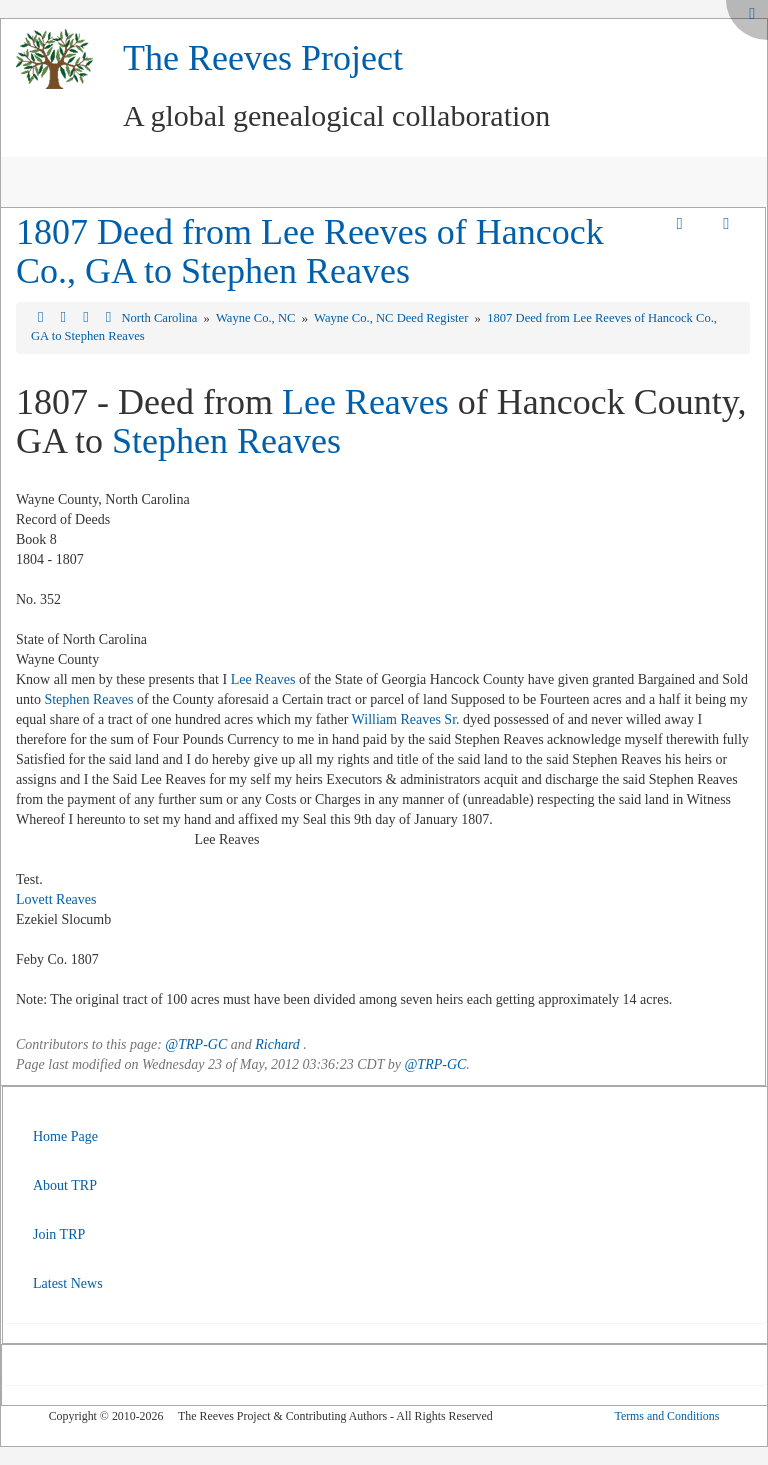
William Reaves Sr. (406, 719)
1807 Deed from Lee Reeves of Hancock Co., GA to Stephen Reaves (310, 252)
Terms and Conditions (666, 1416)
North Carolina (160, 318)
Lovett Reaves (56, 899)
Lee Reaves (365, 402)
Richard (277, 1044)
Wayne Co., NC (257, 318)
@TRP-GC (196, 1044)
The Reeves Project (263, 58)
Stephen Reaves (226, 441)
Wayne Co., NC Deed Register (392, 318)
